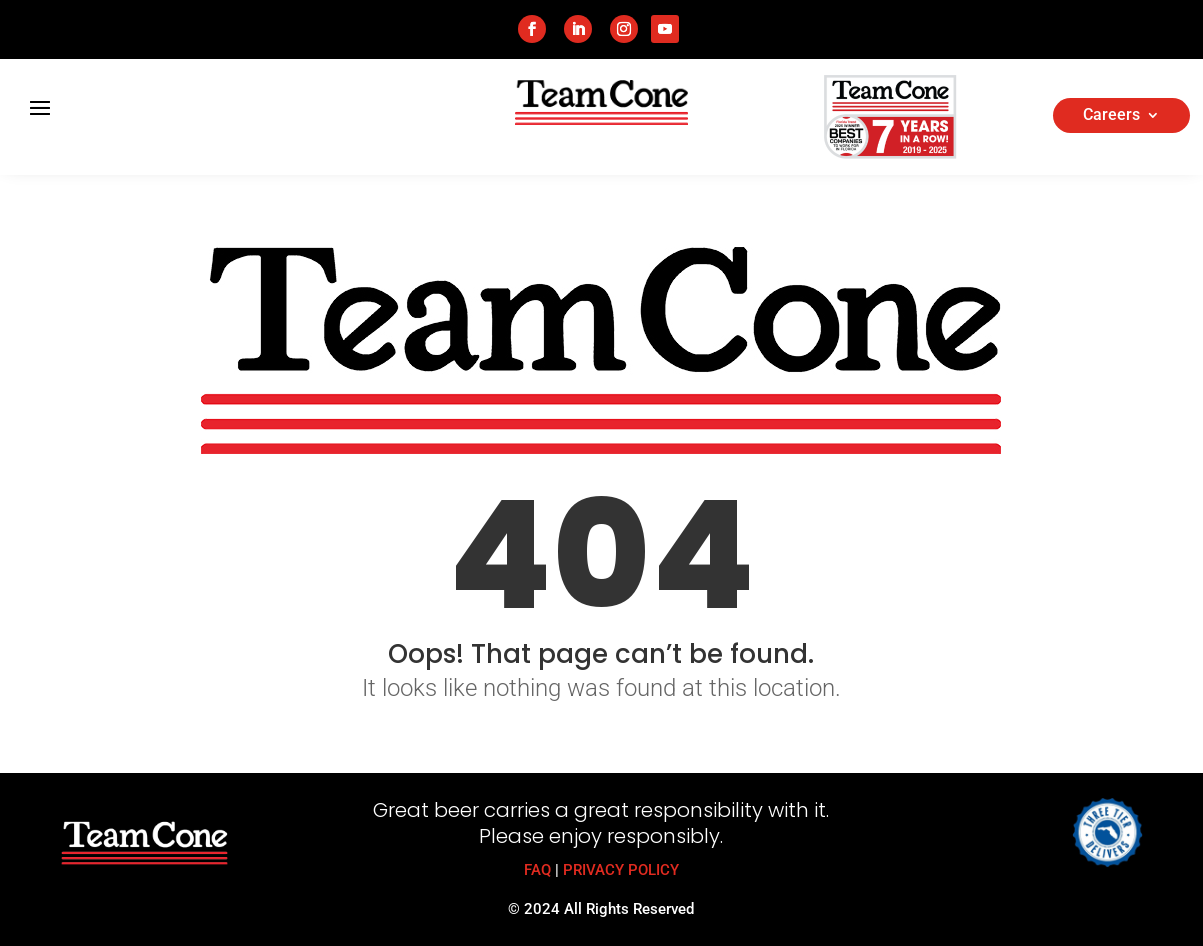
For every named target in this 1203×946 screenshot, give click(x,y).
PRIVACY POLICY (621, 870)
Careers (1111, 116)
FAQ (537, 870)
